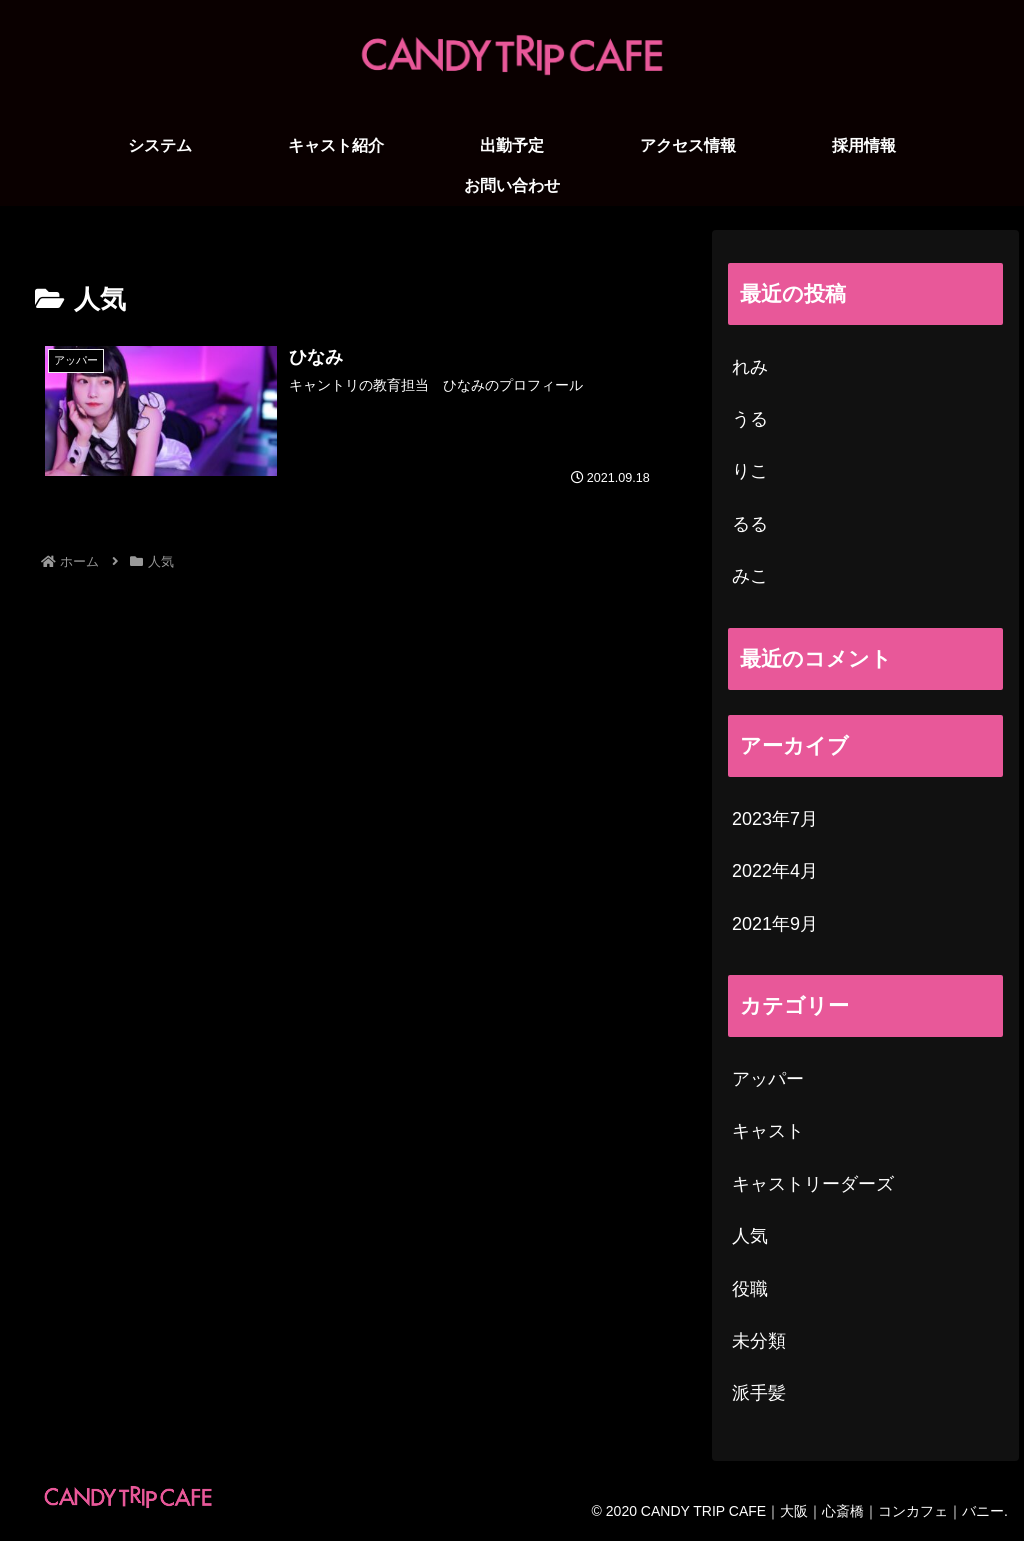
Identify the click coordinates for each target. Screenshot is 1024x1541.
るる (750, 524)
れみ (750, 367)
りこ (750, 471)
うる (750, 419)
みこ (750, 576)
